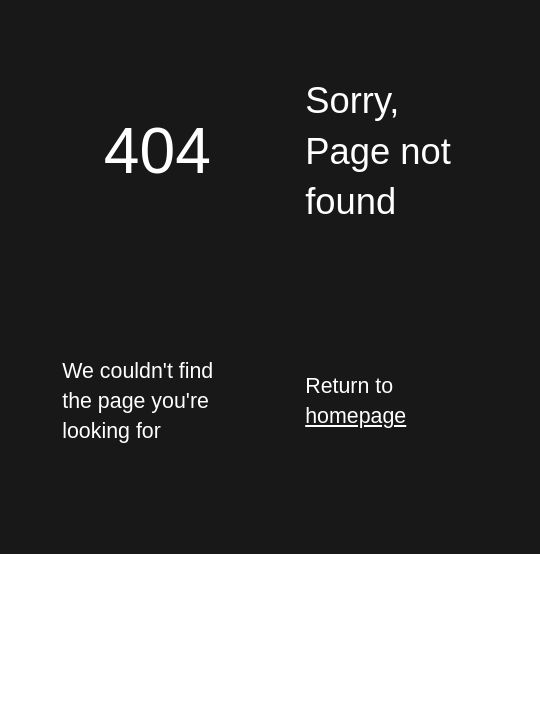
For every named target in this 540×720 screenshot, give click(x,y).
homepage (355, 416)
